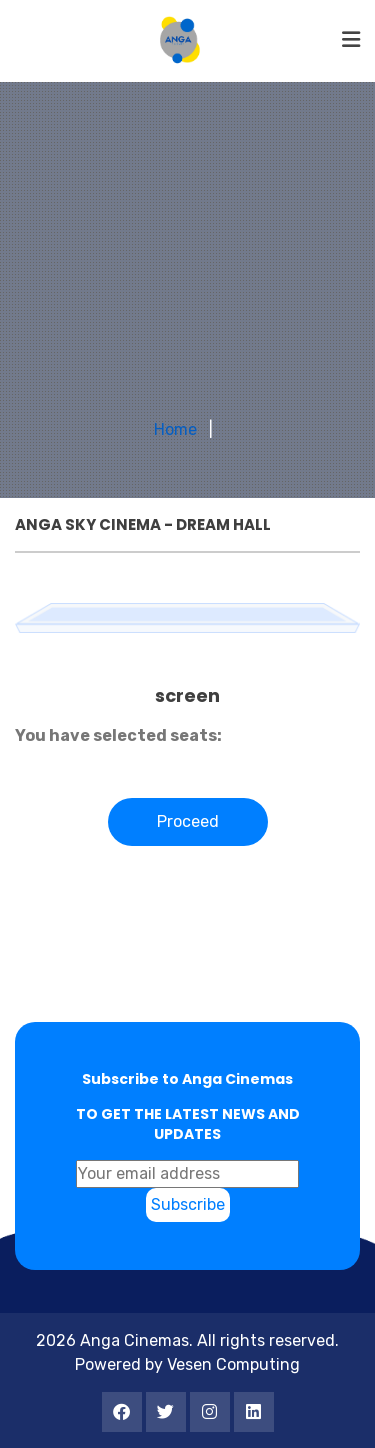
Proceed (188, 821)
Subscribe (188, 1204)
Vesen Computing (233, 1364)
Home (175, 429)
